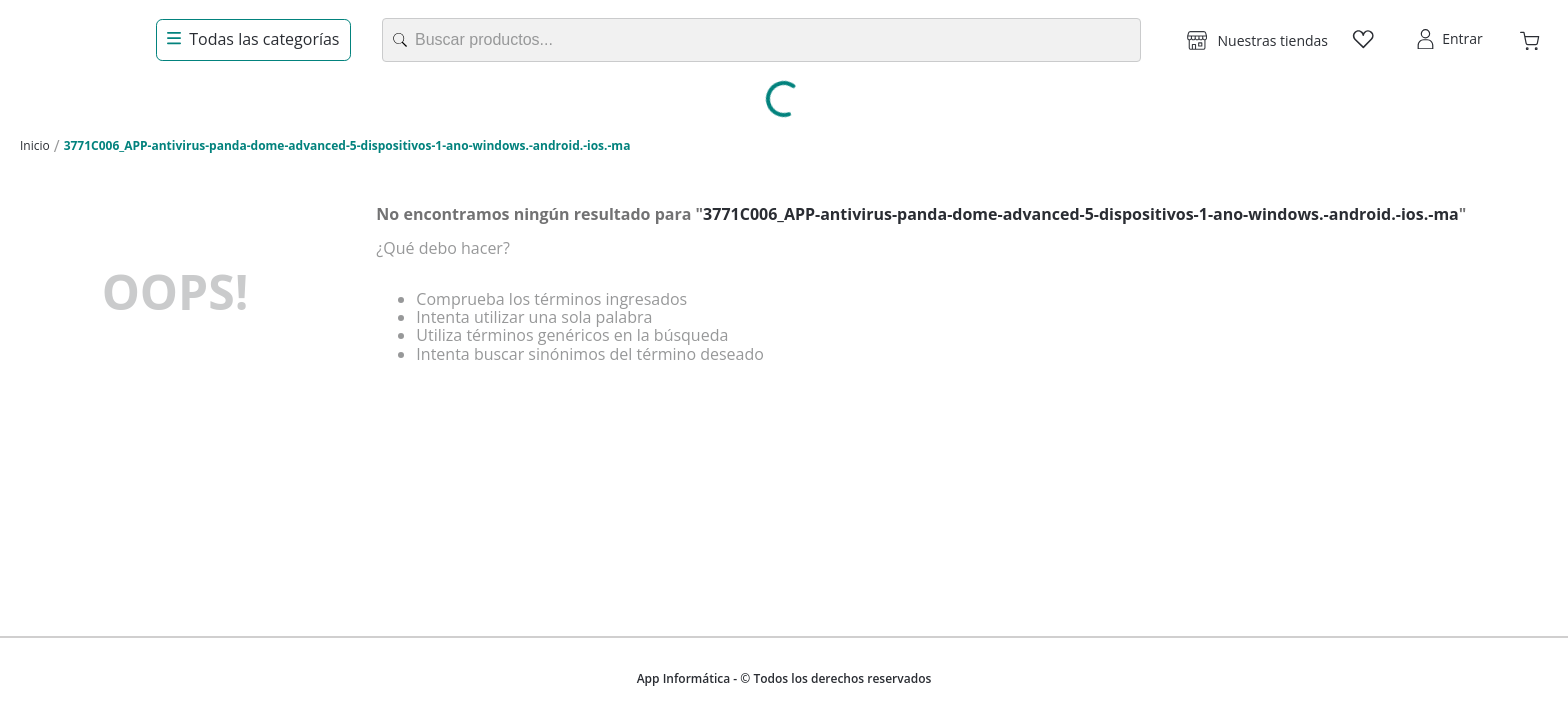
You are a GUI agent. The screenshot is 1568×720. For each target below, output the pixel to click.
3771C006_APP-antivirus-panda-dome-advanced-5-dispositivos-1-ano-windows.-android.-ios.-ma (347, 145)
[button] (1257, 40)
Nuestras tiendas (1273, 40)
